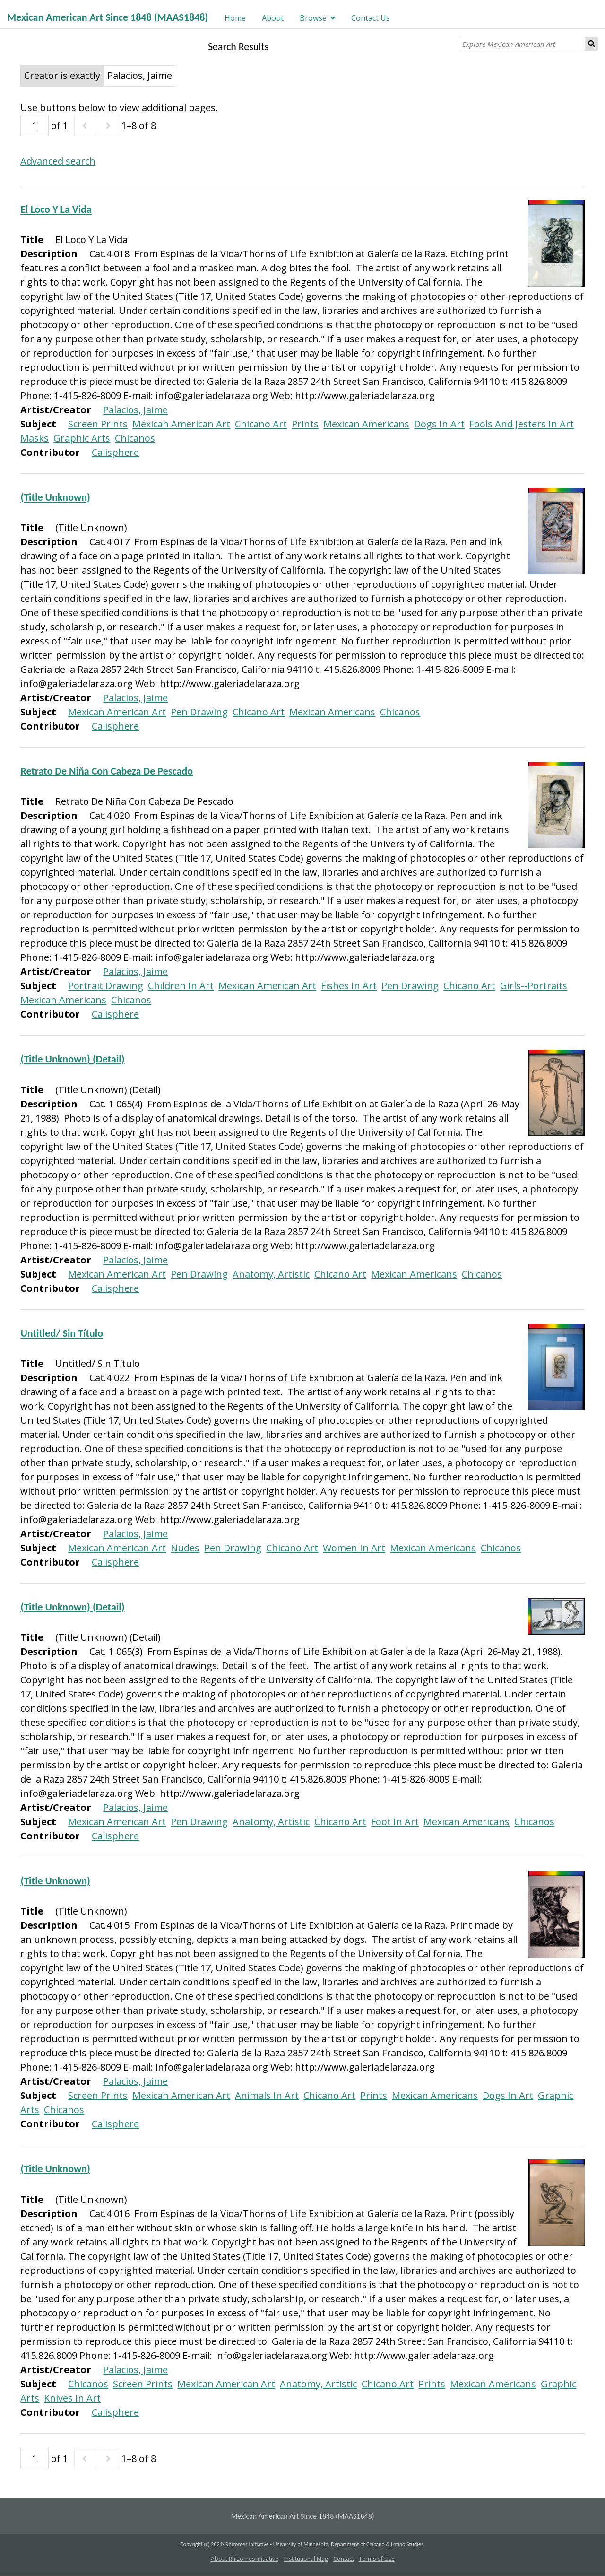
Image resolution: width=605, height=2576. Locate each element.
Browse (313, 18)
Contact (343, 2559)
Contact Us (370, 18)
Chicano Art (261, 424)
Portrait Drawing (105, 985)
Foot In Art (395, 1821)
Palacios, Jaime (135, 409)
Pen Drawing (199, 711)
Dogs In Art (439, 424)
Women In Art (354, 1547)
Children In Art (181, 985)
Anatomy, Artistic (271, 1274)
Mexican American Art (181, 424)
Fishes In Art (349, 985)
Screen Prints (98, 424)
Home (235, 18)
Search (591, 44)
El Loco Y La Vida (55, 209)
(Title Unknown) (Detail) (72, 1059)
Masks (34, 438)
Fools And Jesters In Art (521, 424)
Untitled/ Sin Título (61, 1333)
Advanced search (57, 161)
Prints (305, 424)
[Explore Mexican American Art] (522, 44)
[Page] (34, 125)
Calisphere (115, 452)
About (273, 18)
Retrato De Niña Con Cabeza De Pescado (106, 771)
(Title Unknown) (55, 497)
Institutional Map (306, 2559)
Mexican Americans (366, 424)
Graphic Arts (81, 438)
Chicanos (135, 438)
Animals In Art (267, 2095)
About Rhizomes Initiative (244, 2559)
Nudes (185, 1547)
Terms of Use (377, 2559)
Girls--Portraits (533, 985)
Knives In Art (72, 2398)
